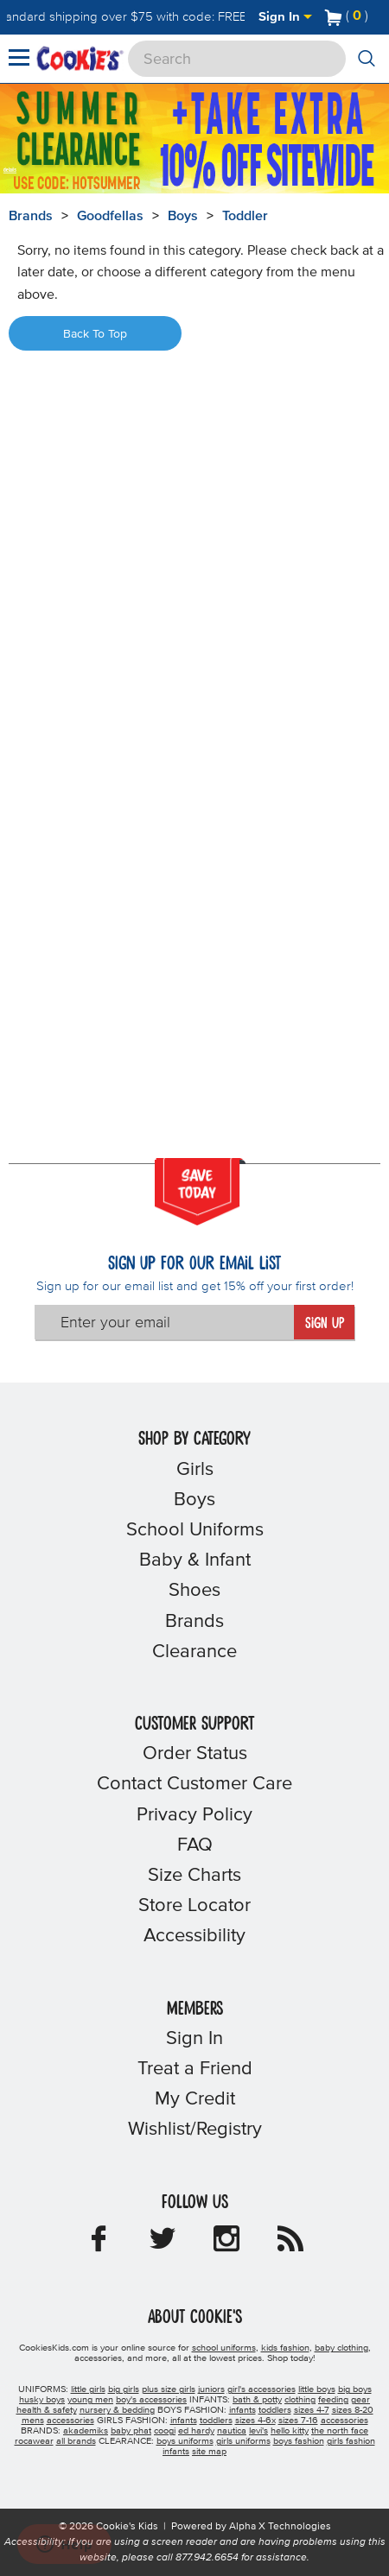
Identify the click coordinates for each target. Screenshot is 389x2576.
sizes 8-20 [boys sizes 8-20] (352, 2410)
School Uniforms (195, 1530)
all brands (76, 2441)
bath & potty (257, 2400)
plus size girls (168, 2389)
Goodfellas (110, 216)
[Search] (237, 59)
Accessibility (194, 1936)
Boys (183, 216)
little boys (316, 2389)
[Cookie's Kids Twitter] (162, 2244)
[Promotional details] (15, 169)
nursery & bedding (117, 2410)
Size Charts (194, 1875)
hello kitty (290, 2431)
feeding (333, 2400)
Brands (194, 1621)
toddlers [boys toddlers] (274, 2410)
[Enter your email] (164, 1322)
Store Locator (194, 1905)
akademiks (85, 2431)
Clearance (194, 1651)
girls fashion (351, 2441)
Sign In (285, 16)
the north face (339, 2431)
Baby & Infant (195, 1560)
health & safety (46, 2410)
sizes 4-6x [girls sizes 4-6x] (255, 2420)
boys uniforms (185, 2441)
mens (33, 2420)
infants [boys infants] (242, 2410)
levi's (258, 2431)
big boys (355, 2389)
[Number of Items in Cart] (346, 15)
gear (360, 2400)
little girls (88, 2389)
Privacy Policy (194, 1815)
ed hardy (196, 2431)
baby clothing (341, 2348)
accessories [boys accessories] (70, 2420)
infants (176, 2451)
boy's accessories (151, 2400)
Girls (195, 1469)
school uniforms (224, 2348)
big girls (123, 2389)
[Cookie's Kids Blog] (290, 2244)
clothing (300, 2400)
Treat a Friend (194, 2069)
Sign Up (324, 1324)
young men (90, 2400)
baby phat (131, 2431)
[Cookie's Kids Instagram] (226, 2244)
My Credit (195, 2099)
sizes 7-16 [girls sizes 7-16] (298, 2420)
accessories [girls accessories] (344, 2420)
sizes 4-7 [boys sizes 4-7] (311, 2410)
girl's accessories (261, 2389)
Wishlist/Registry (195, 2129)
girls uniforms (243, 2441)
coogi (164, 2431)
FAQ (195, 1845)
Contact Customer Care (194, 1784)
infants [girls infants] (183, 2420)
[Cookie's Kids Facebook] (99, 2244)
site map (209, 2451)
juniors (211, 2389)
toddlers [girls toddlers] (216, 2420)
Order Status (195, 1753)
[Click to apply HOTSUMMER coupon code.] (93, 183)
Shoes (194, 1590)
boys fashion (298, 2441)
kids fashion (285, 2348)
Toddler (245, 216)
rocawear (34, 2441)
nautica (231, 2431)
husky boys (42, 2400)
